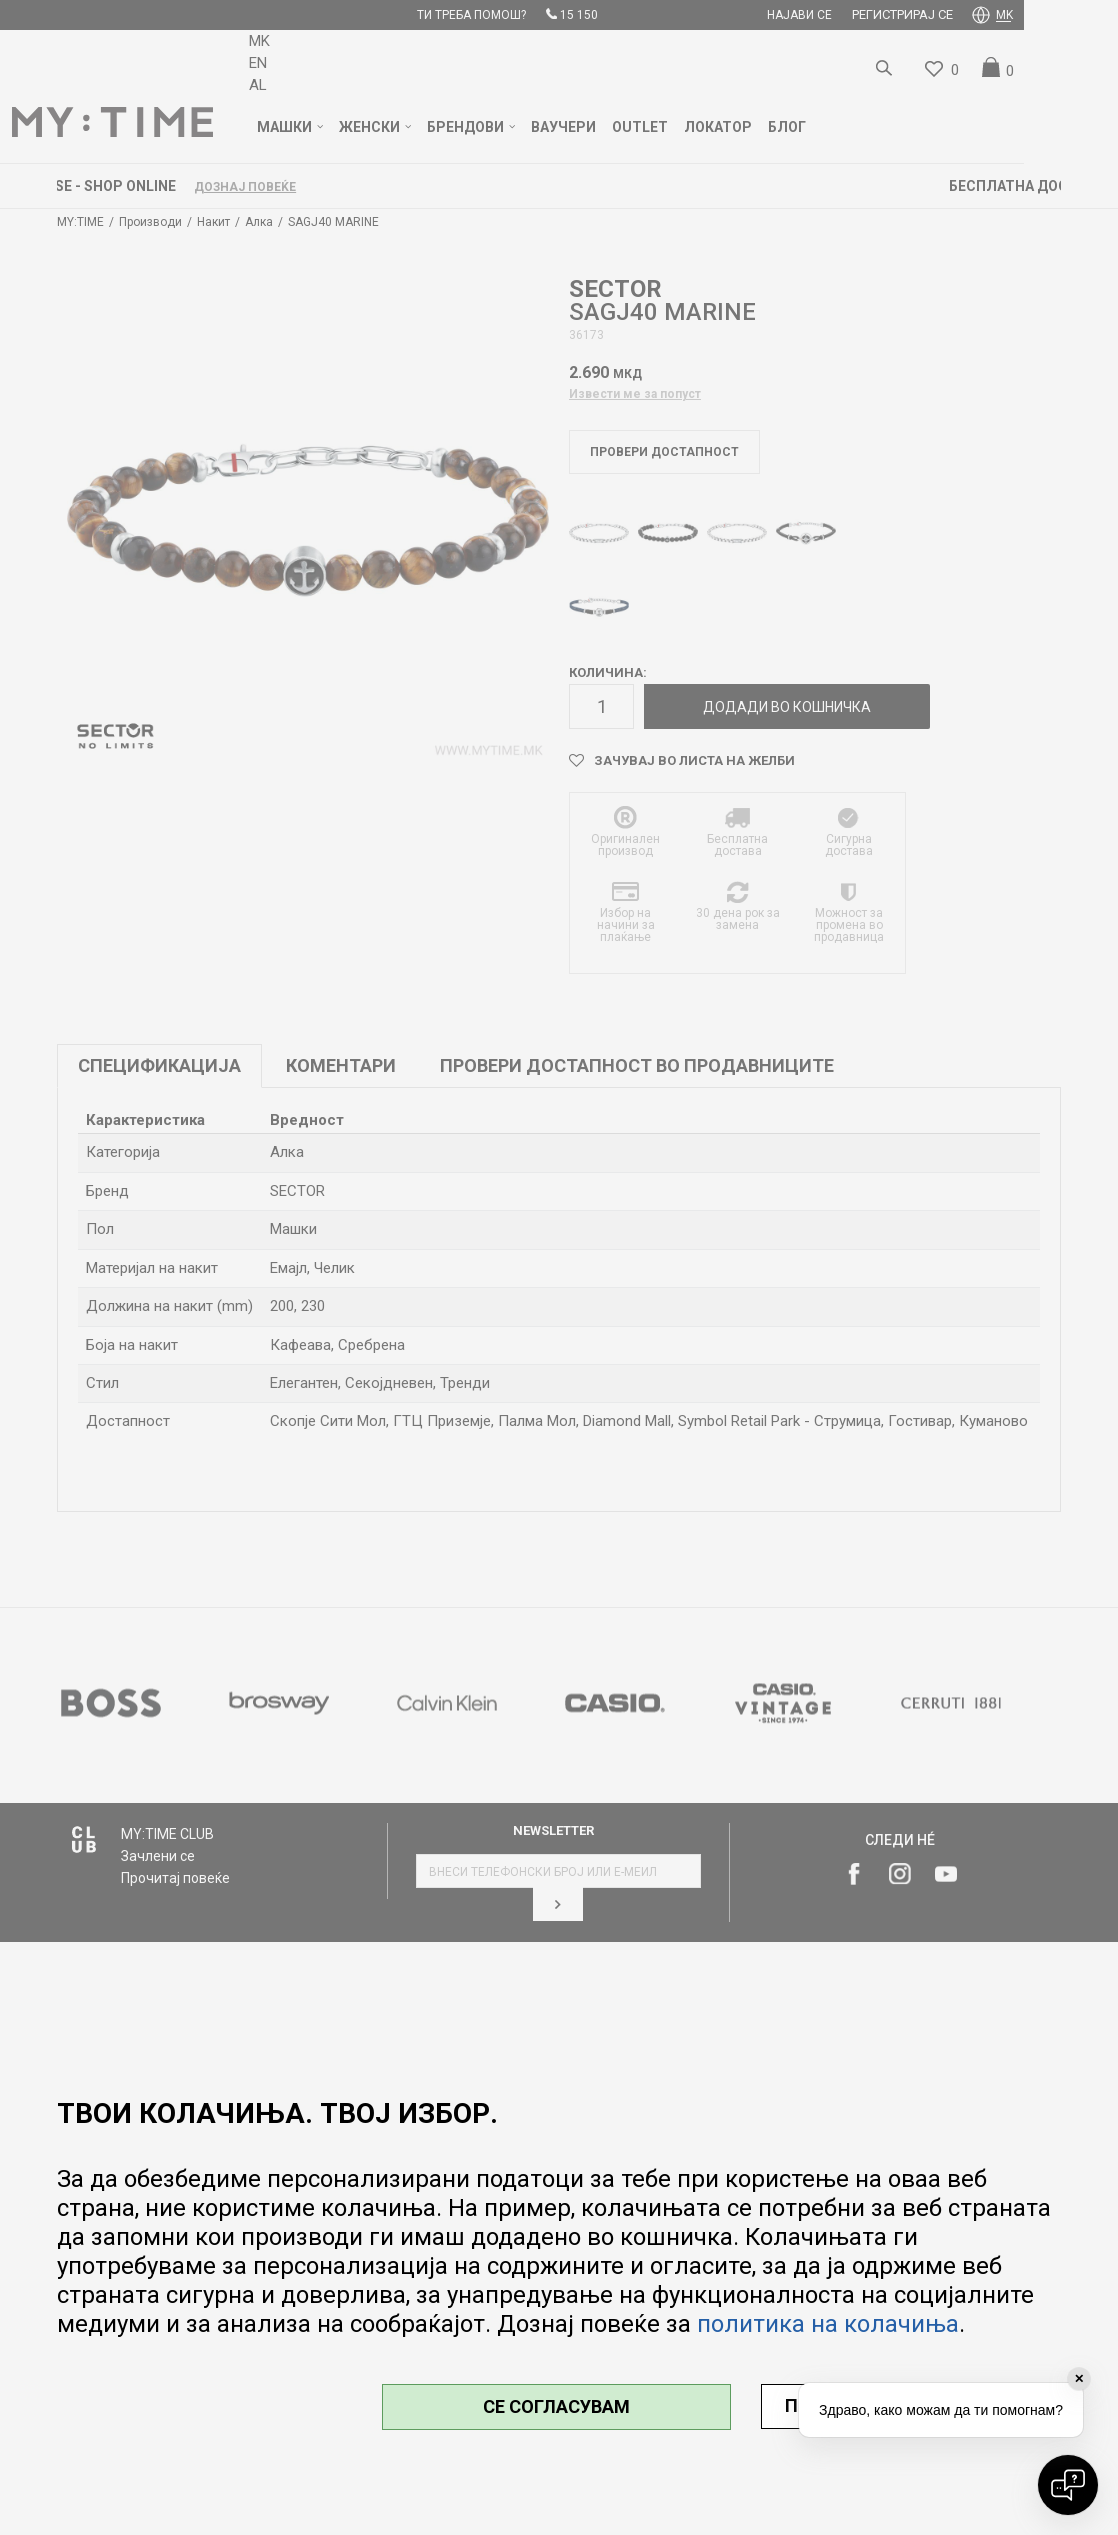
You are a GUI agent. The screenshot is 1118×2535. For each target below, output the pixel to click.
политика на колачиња (828, 2324)
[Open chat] (1068, 2485)
